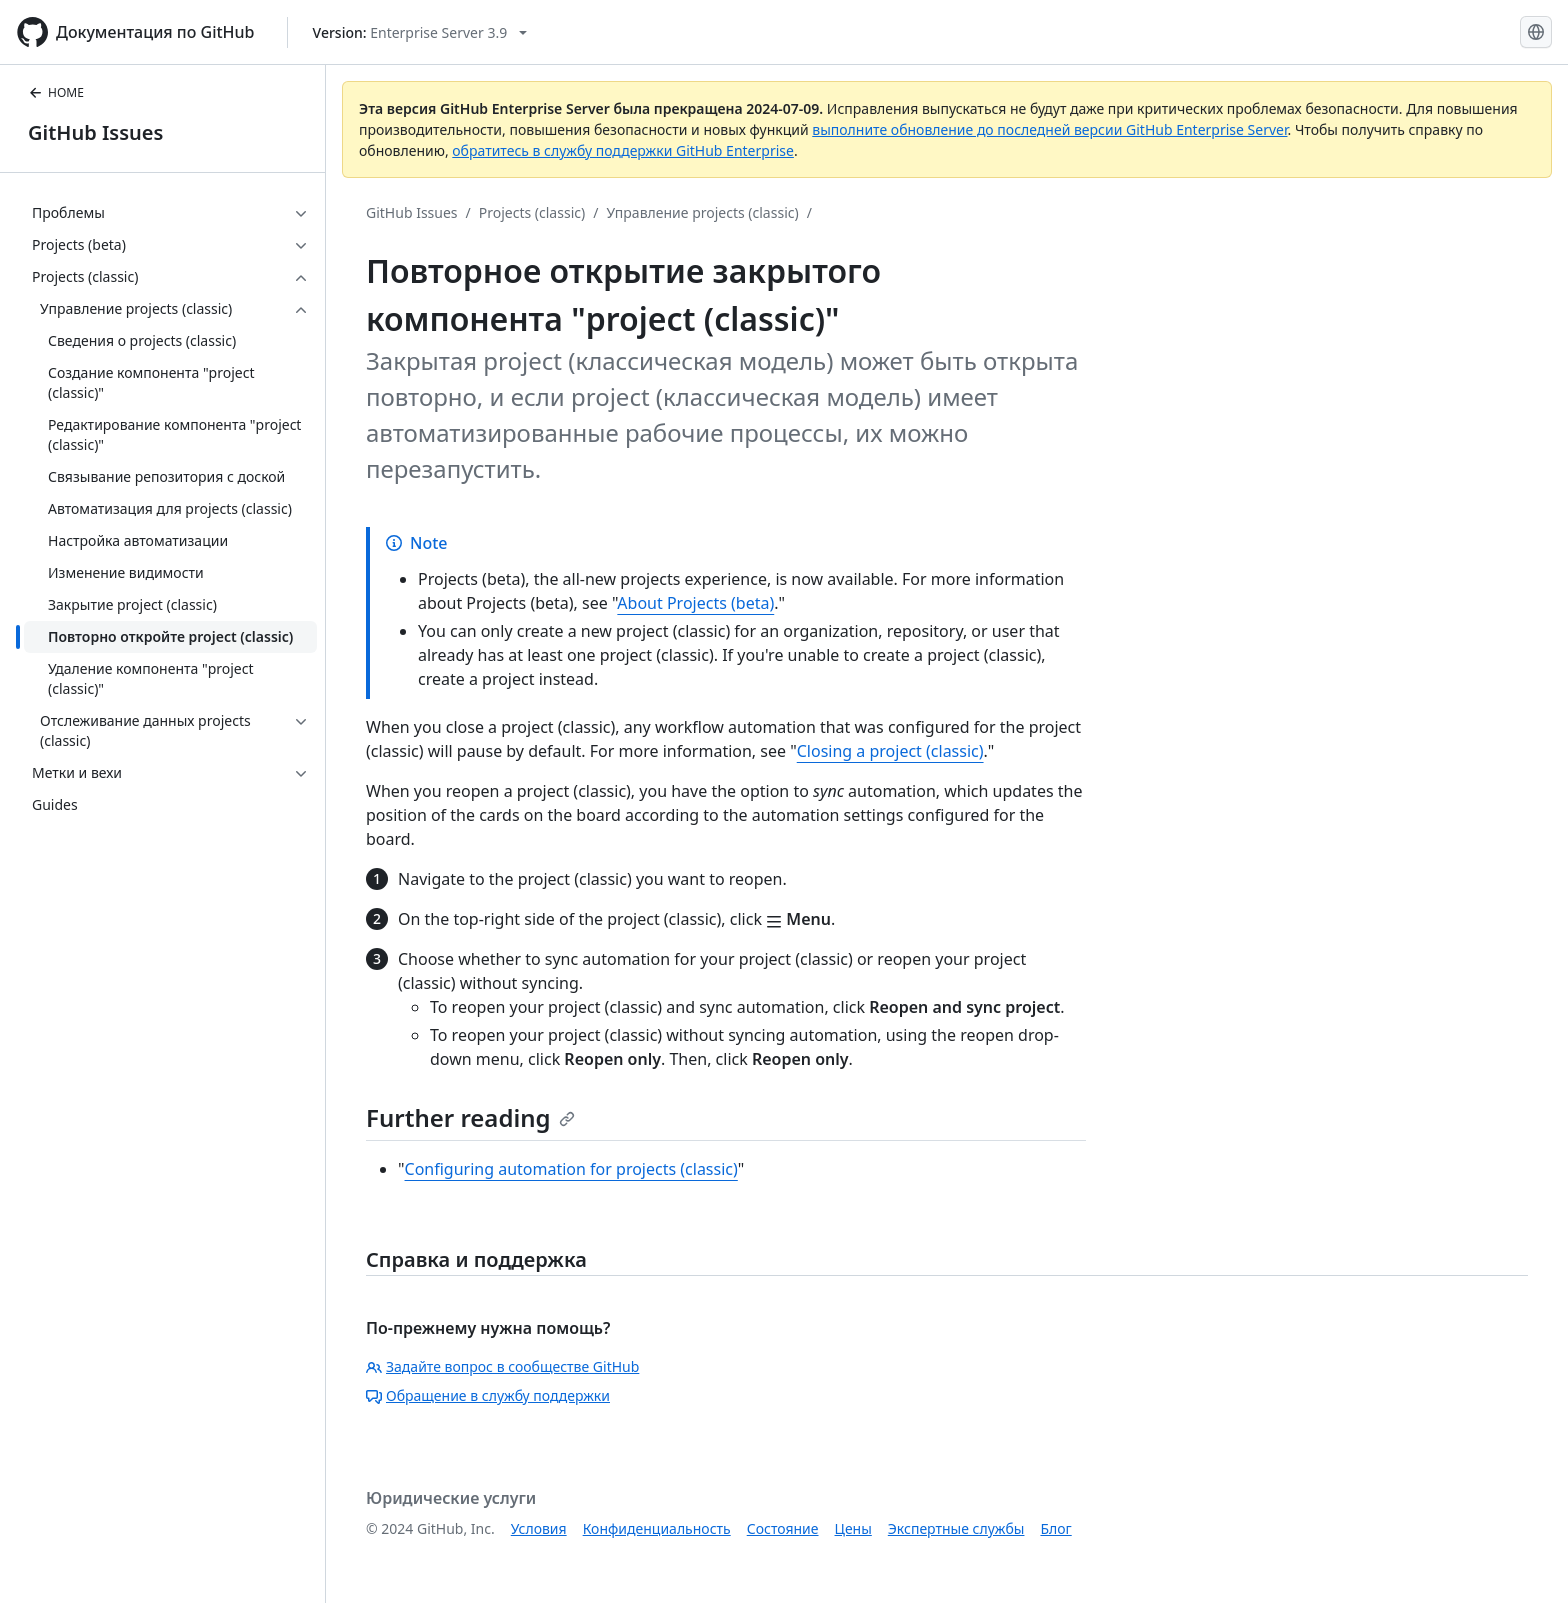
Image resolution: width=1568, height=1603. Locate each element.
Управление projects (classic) (702, 212)
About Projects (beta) (695, 603)
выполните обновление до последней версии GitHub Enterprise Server (1049, 129)
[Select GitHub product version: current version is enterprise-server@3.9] (420, 32)
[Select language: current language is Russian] (1536, 32)
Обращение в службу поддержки (488, 1395)
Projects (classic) (532, 212)
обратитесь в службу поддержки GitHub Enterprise (623, 150)
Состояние (783, 1528)
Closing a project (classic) (890, 751)
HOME (56, 92)
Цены (853, 1528)
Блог (1055, 1528)
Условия (539, 1528)
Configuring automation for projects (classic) (571, 1169)
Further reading (470, 1117)
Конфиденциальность (657, 1528)
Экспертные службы (956, 1528)
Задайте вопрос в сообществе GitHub (502, 1366)
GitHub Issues (95, 132)
